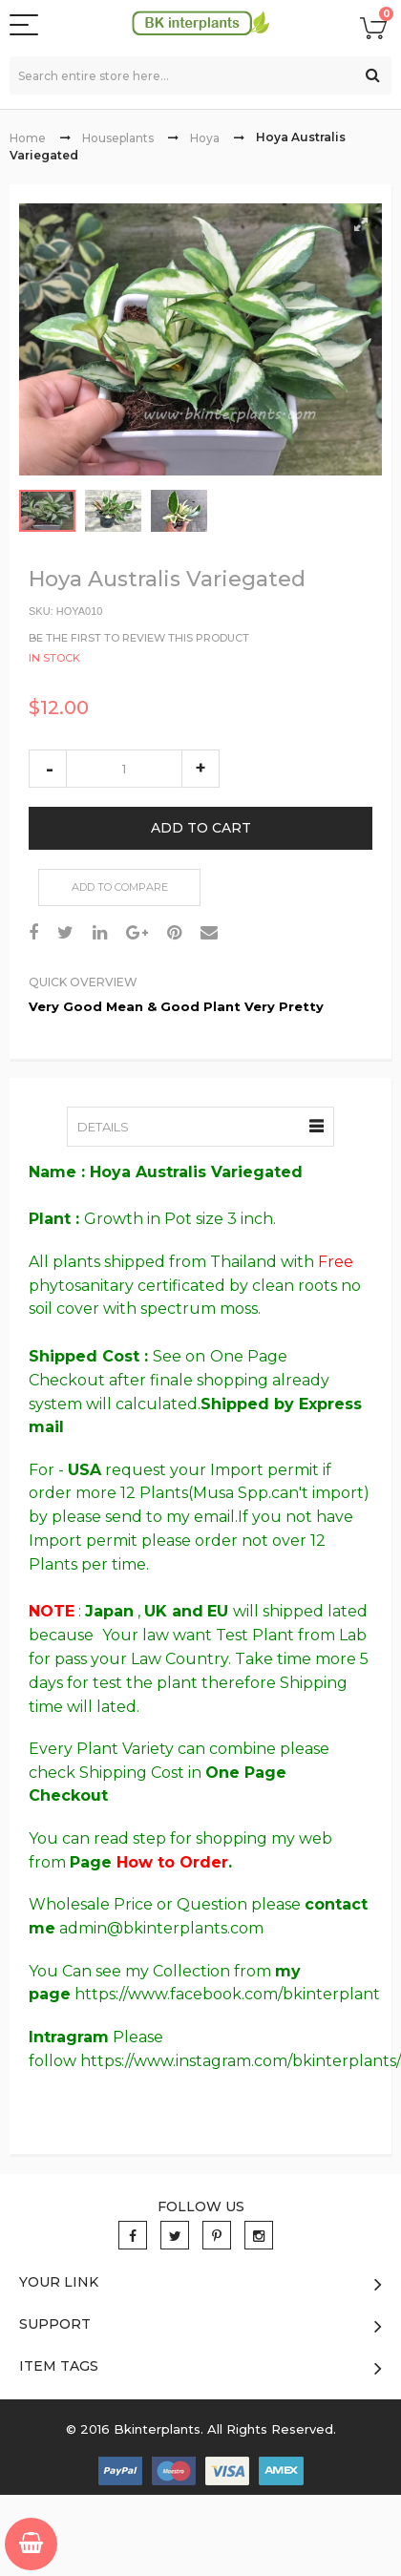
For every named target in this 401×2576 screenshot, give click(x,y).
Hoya (205, 138)
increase (200, 769)
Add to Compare (120, 887)
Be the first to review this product (139, 637)
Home (28, 138)
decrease (48, 769)
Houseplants (118, 138)
